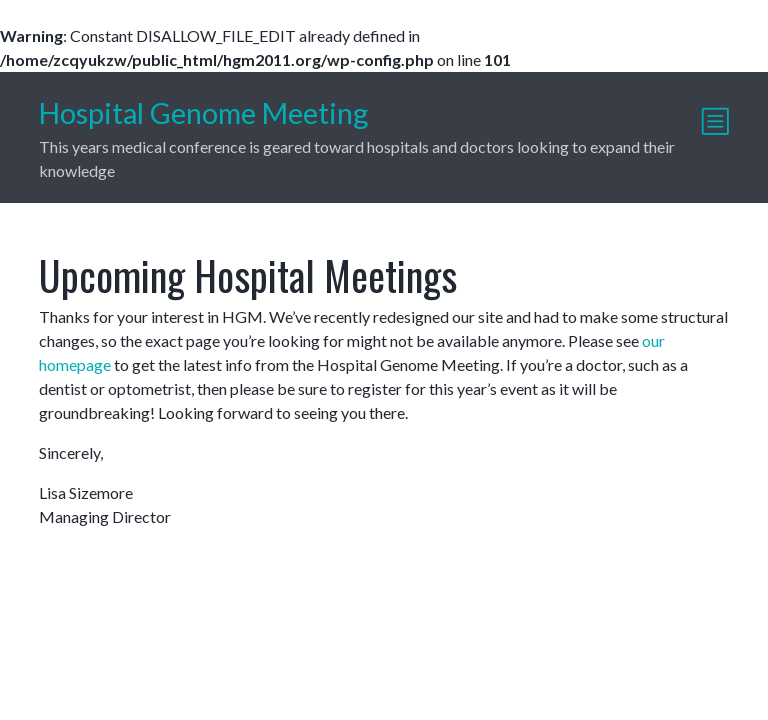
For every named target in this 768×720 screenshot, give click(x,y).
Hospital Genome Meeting (203, 113)
